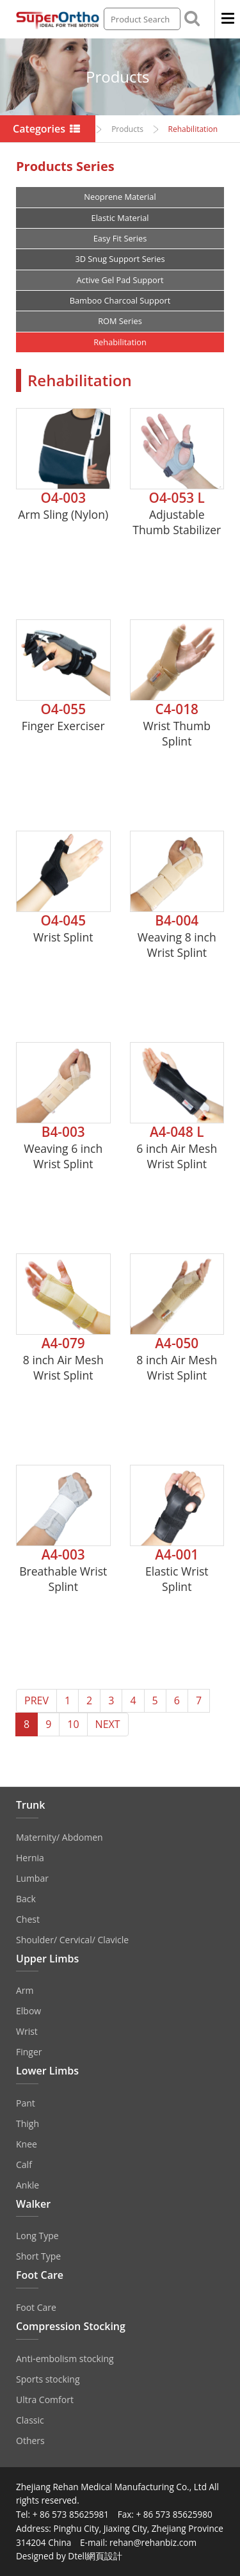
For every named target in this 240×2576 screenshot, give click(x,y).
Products (127, 129)
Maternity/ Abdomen (59, 1837)
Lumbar (32, 1878)
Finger (29, 2052)
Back (26, 1899)
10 (73, 1724)
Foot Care (36, 2307)
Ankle (27, 2185)
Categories (48, 129)
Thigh (27, 2123)
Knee (26, 2144)
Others (30, 2440)
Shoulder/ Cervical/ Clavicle (72, 1940)
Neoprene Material (120, 196)
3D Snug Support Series (119, 259)
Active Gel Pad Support (120, 280)
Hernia (30, 1858)
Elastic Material (120, 218)
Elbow (28, 2011)
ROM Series (120, 321)
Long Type (37, 2236)
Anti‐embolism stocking (65, 2358)
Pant (25, 2103)
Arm (25, 1990)
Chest (28, 1919)
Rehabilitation (120, 342)
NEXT (107, 1724)
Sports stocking (48, 2379)
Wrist (27, 2031)
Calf (24, 2164)
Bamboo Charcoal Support (120, 300)
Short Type (38, 2256)
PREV (36, 1700)
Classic (30, 2420)
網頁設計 (104, 2556)
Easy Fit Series (120, 238)
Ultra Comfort (45, 2399)
